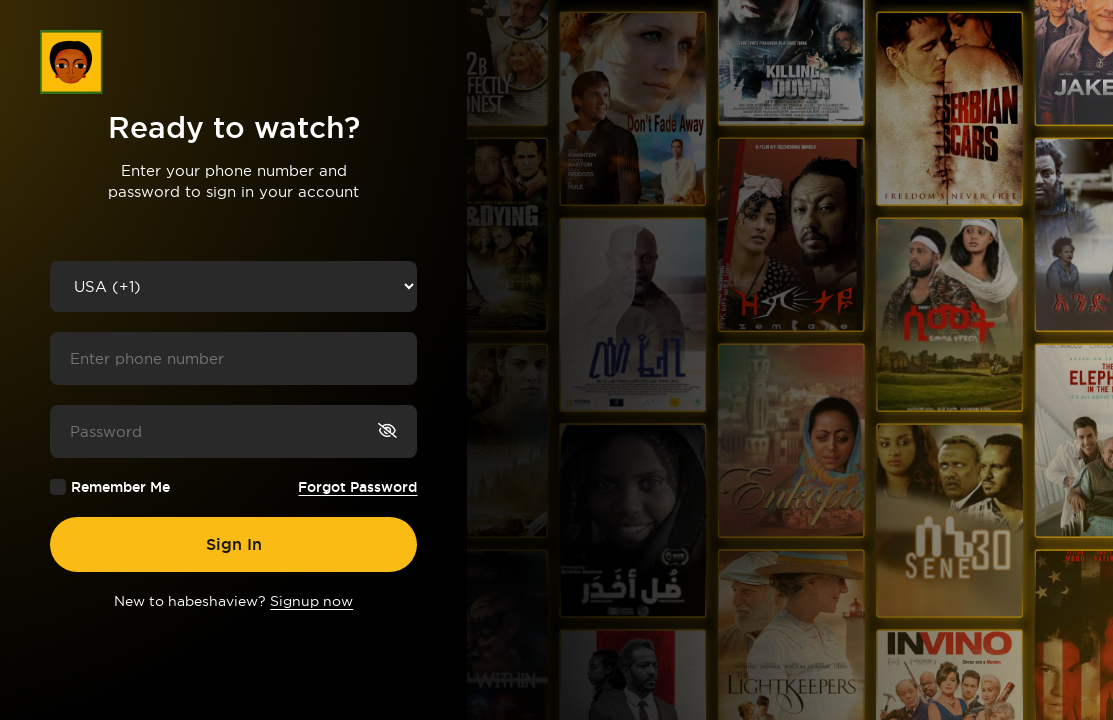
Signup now (311, 601)
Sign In (234, 544)
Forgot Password (357, 487)
